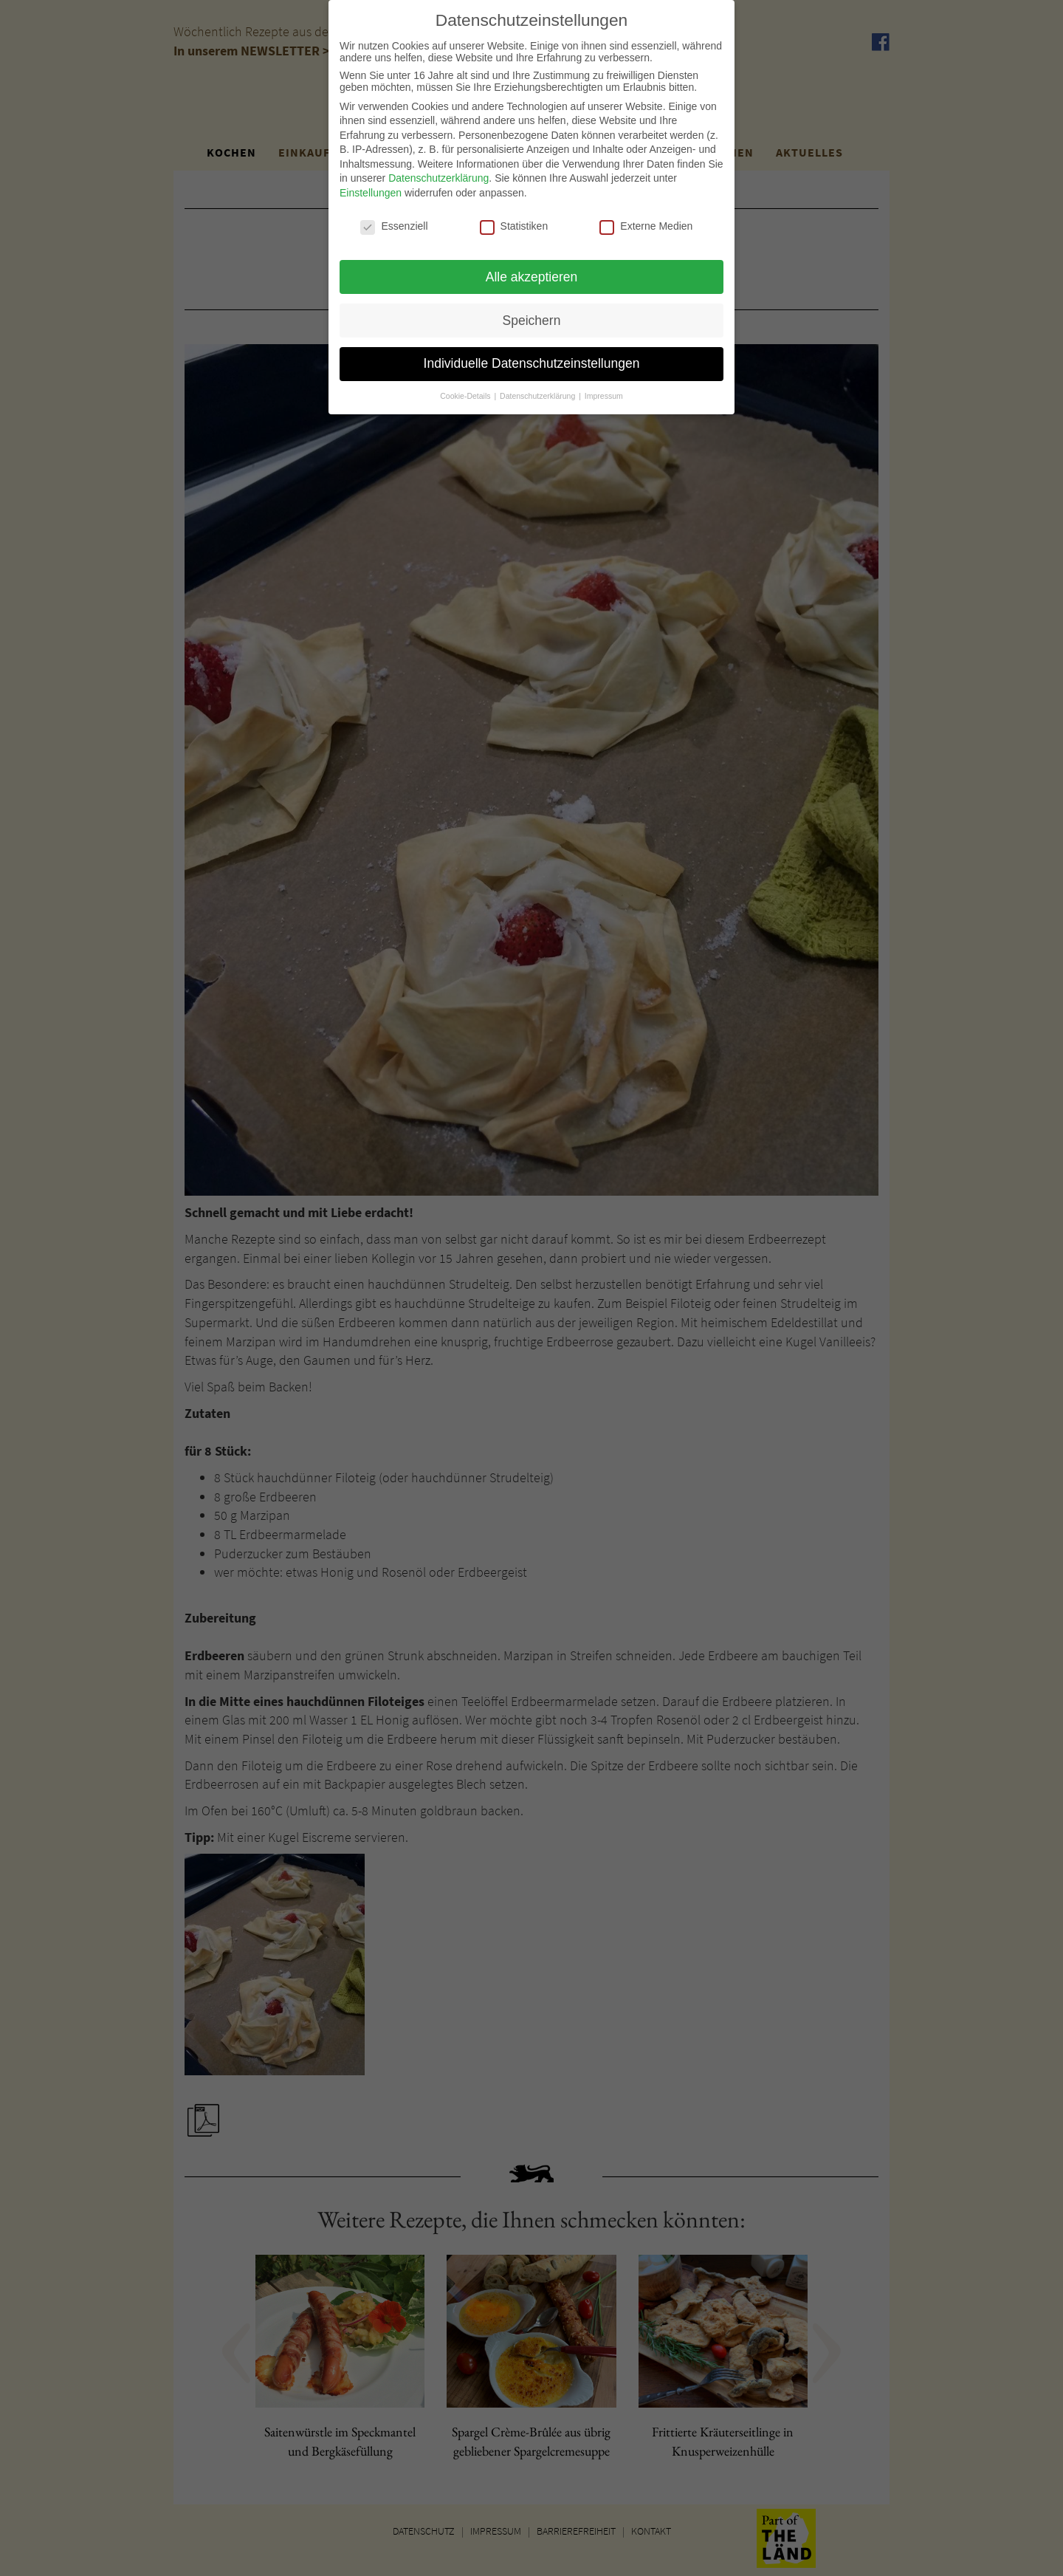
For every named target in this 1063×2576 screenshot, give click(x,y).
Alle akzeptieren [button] (532, 271)
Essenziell (393, 220)
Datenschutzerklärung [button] (538, 390)
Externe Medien (645, 220)
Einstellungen (371, 187)
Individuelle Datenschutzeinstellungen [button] (532, 358)
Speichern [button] (532, 314)
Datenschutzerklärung (438, 173)
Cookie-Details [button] (466, 390)
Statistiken (514, 220)
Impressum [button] (604, 390)
